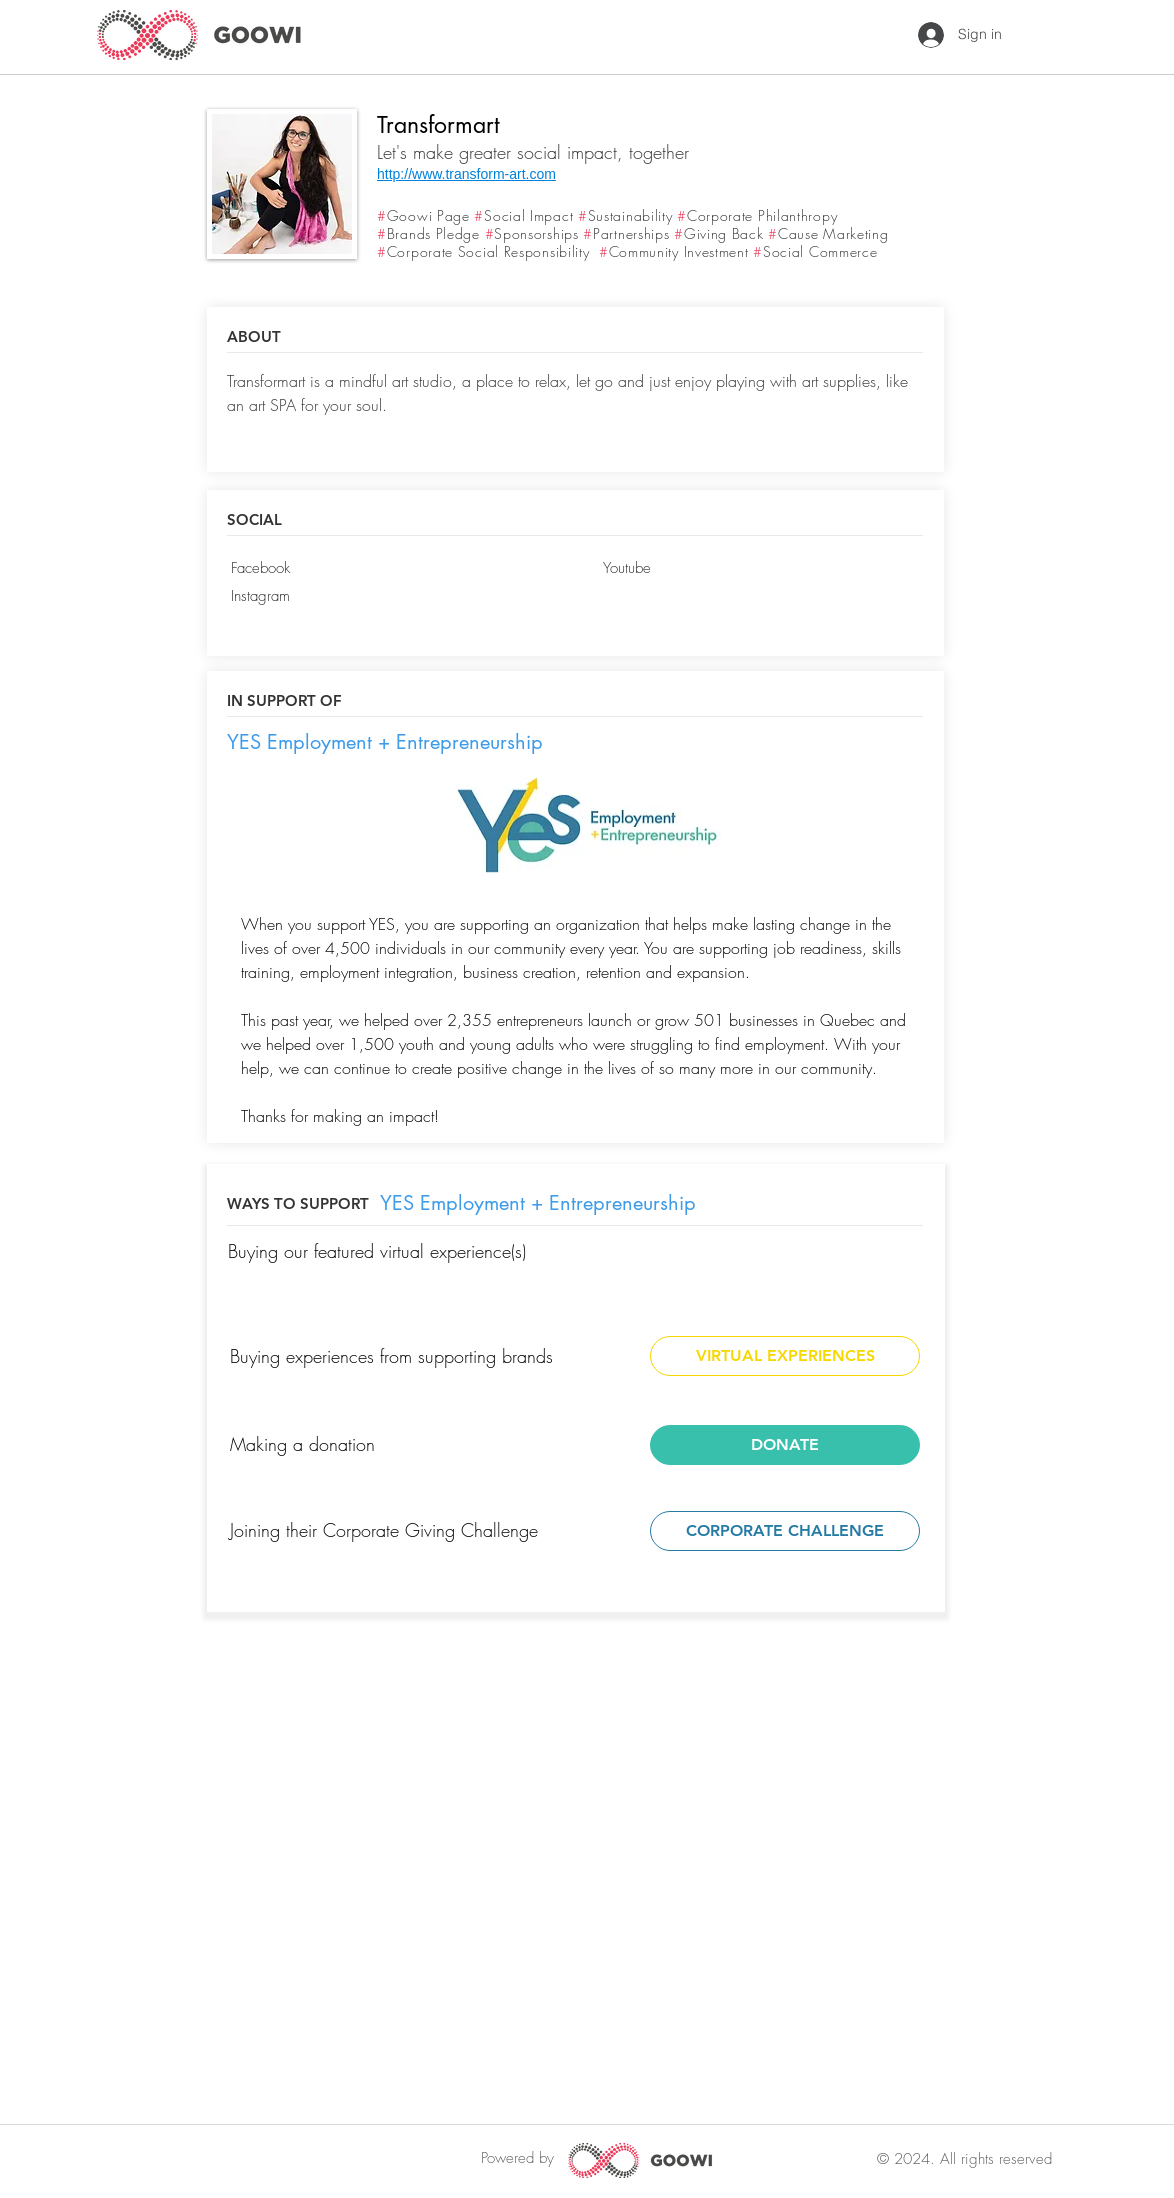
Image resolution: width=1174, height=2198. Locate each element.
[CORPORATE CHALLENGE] (785, 1531)
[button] (386, 625)
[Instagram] (386, 597)
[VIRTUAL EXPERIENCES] (785, 1356)
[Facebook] (386, 569)
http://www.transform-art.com (466, 174)
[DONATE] (785, 1445)
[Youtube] (758, 569)
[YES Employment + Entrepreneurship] (386, 742)
